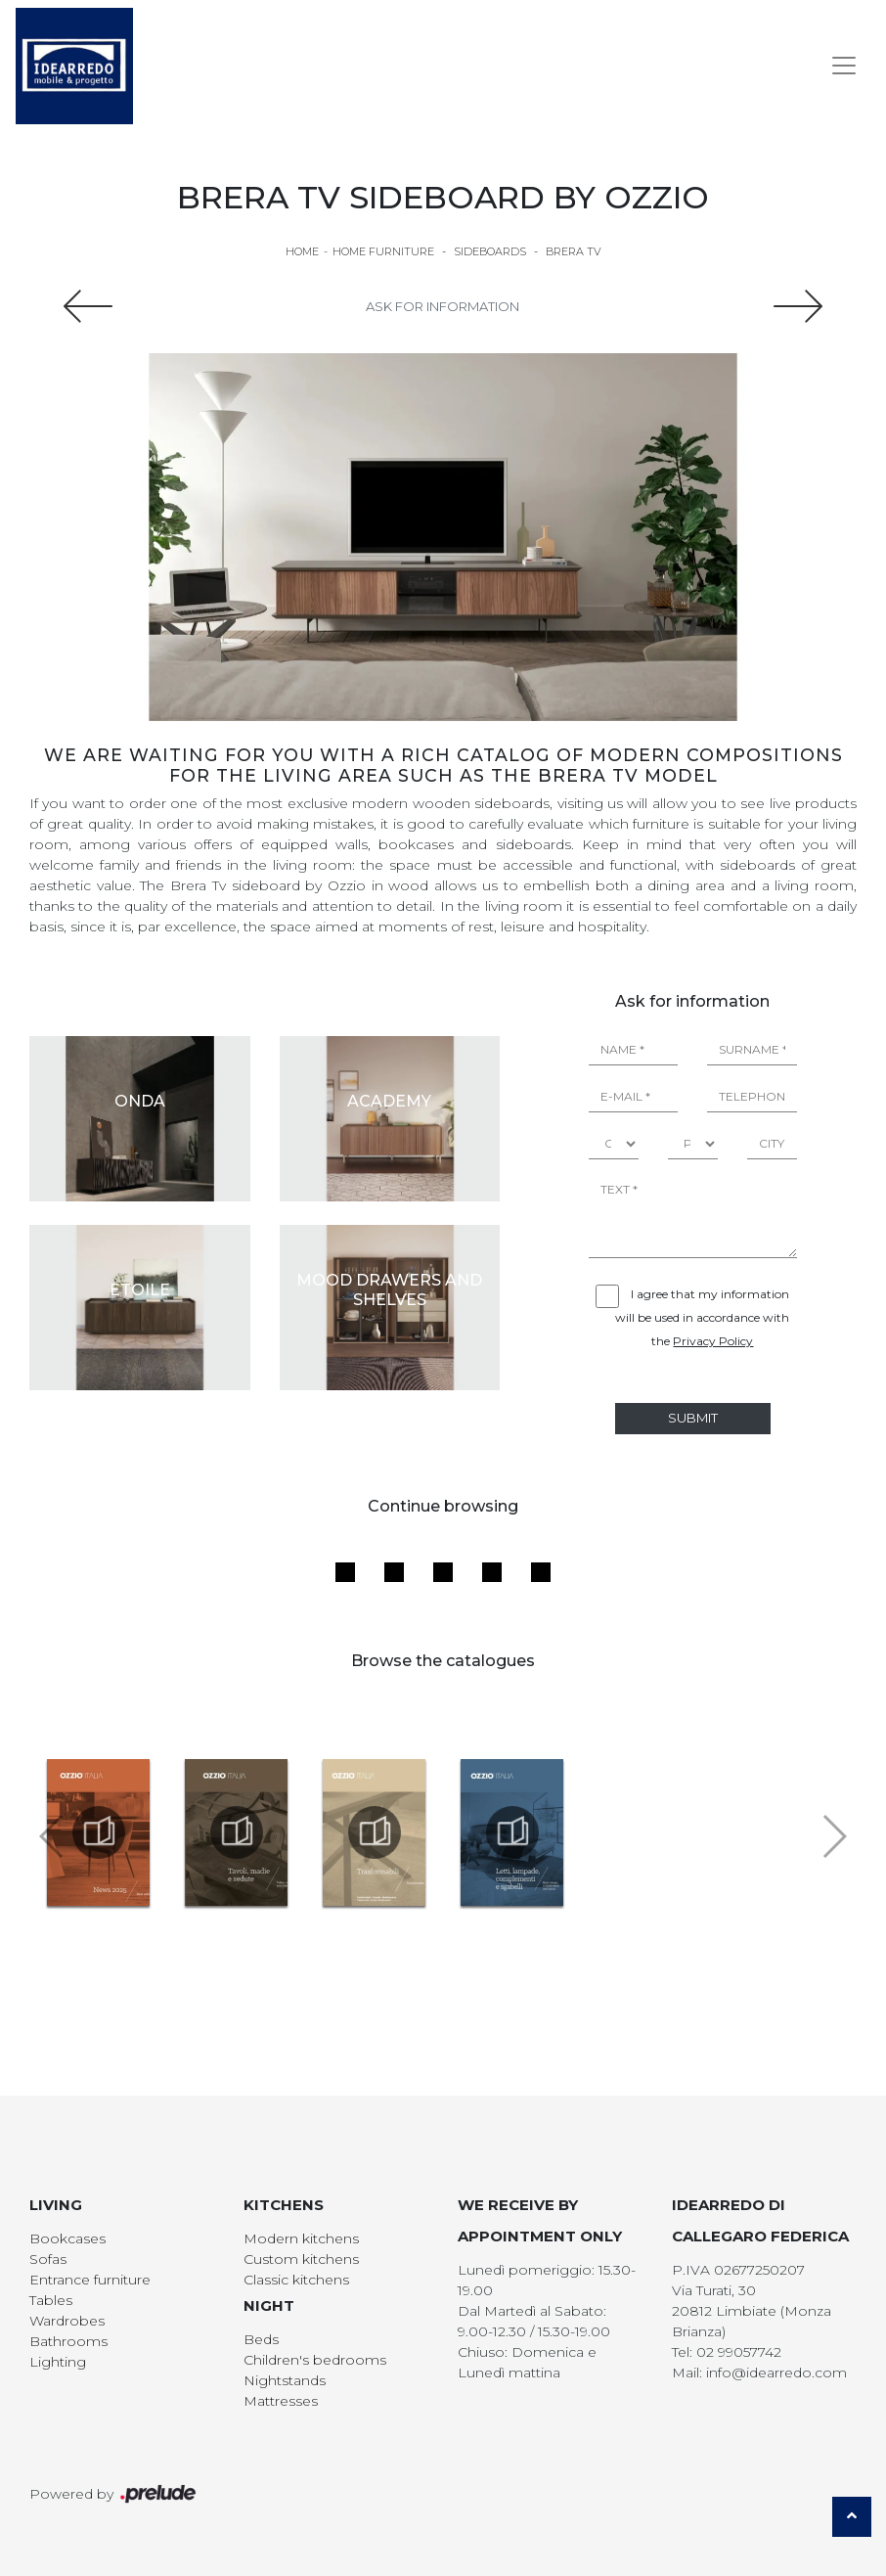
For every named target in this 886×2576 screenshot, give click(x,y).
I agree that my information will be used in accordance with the (702, 1317)
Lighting (57, 2362)
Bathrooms (68, 2341)
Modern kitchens (301, 2238)
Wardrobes (67, 2320)
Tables (50, 2300)
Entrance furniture (90, 2279)
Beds (261, 2339)
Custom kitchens (301, 2259)
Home (302, 251)
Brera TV (573, 251)
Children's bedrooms (315, 2360)
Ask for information (442, 306)
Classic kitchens (296, 2279)
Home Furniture (383, 251)
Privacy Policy (713, 1340)
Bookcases (67, 2238)
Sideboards (490, 251)
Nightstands (285, 2380)
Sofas (47, 2259)
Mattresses (281, 2401)
